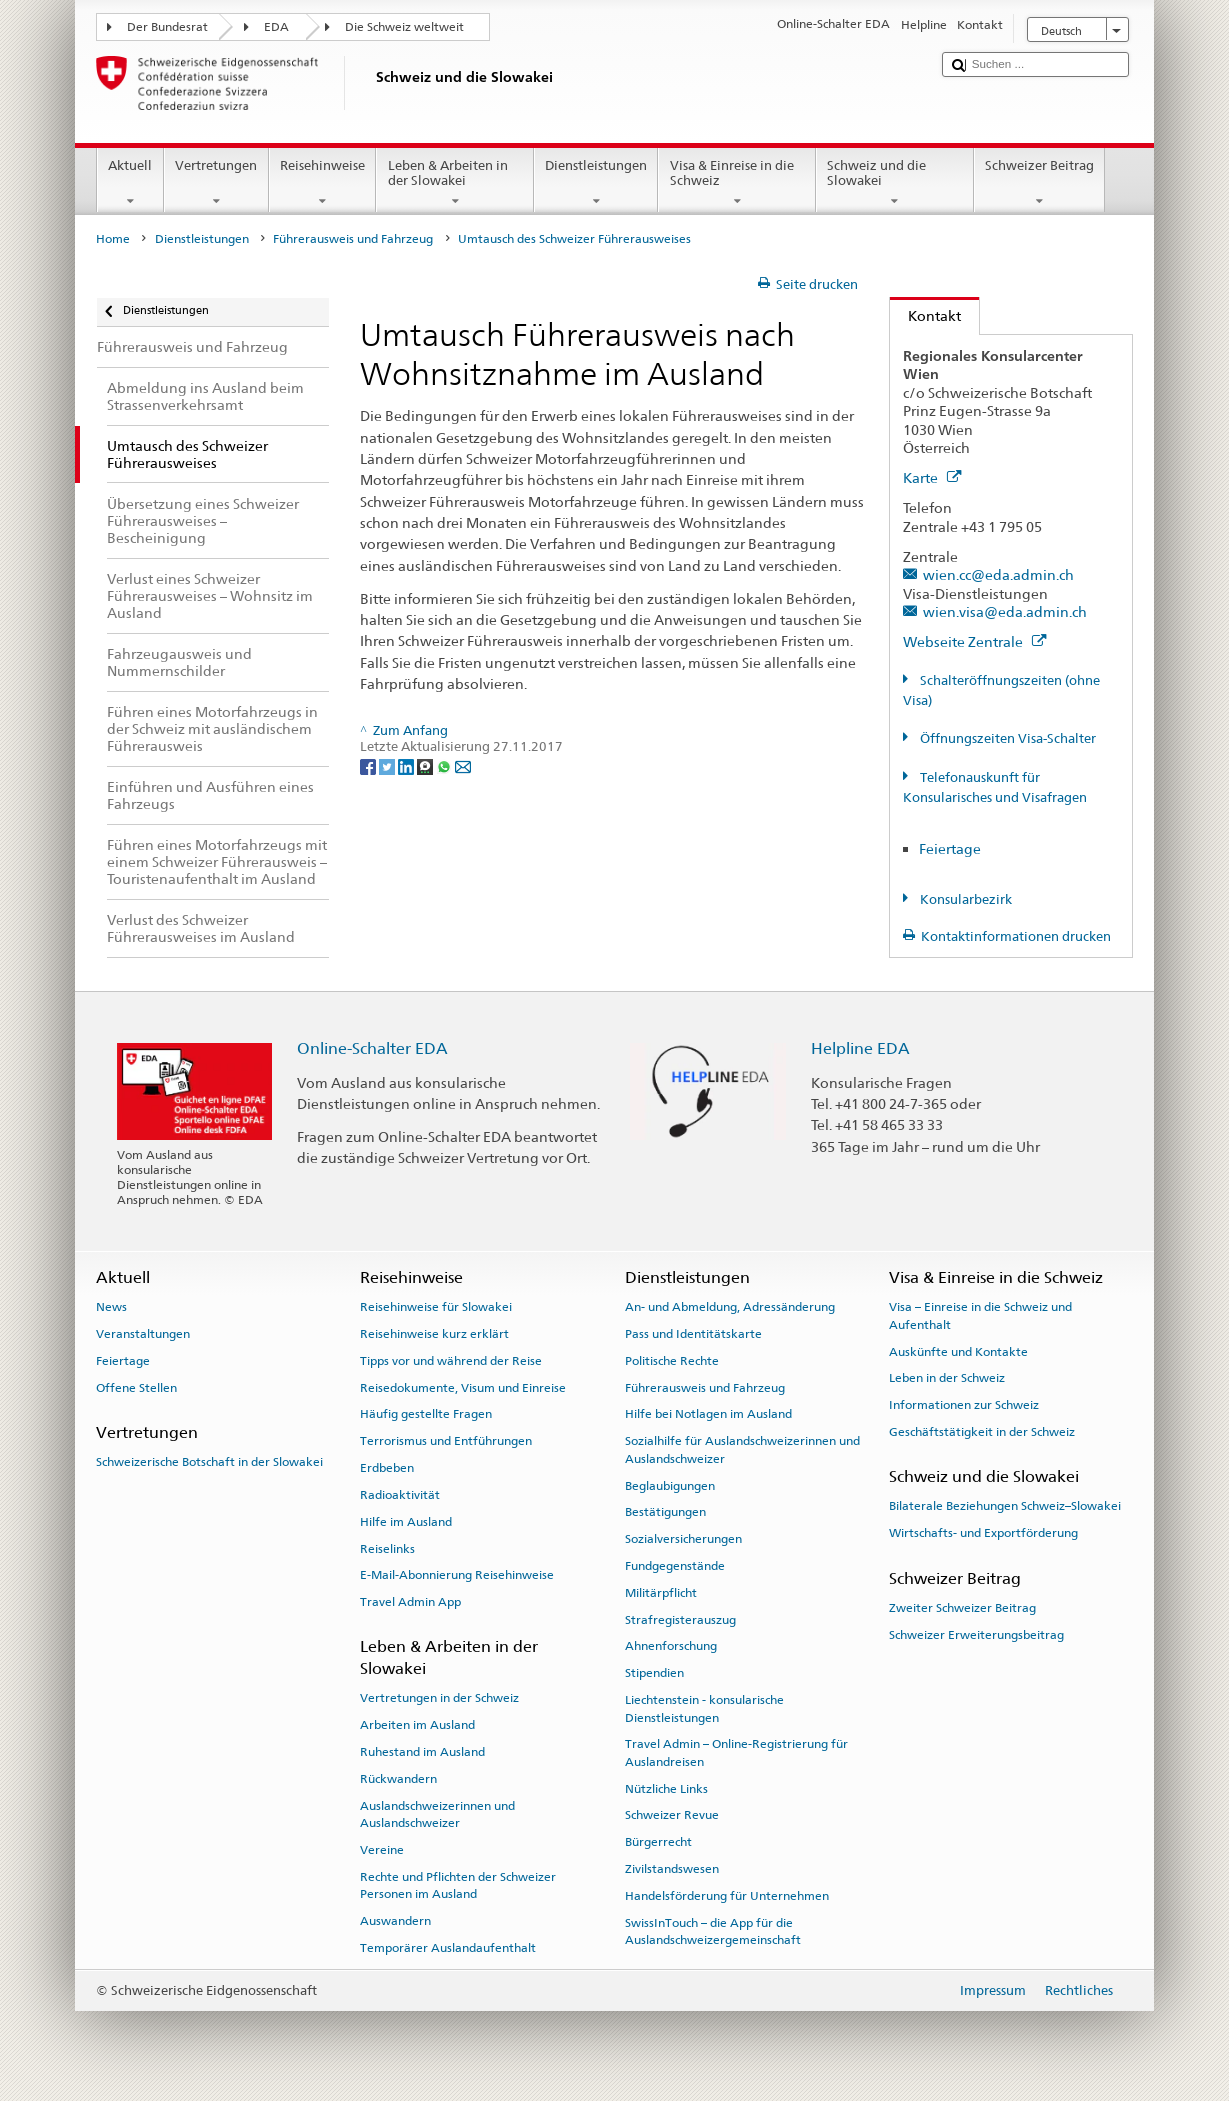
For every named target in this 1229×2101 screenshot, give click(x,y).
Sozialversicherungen (683, 1539)
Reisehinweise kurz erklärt (434, 1334)
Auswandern (395, 1921)
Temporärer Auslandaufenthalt (448, 1948)
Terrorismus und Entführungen (446, 1441)
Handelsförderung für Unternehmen (727, 1896)
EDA (276, 27)
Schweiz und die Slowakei (895, 183)
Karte (932, 477)
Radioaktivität (400, 1495)
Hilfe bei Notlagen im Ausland (708, 1414)
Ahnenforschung (671, 1646)
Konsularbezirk (964, 899)
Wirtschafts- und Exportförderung (983, 1533)
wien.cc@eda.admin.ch (998, 574)
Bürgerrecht (658, 1842)
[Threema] (426, 765)
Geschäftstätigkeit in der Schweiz (982, 1432)
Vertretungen (216, 183)
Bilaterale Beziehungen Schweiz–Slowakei (1005, 1506)
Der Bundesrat (167, 27)
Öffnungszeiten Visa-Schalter (1006, 738)
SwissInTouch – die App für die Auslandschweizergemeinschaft (713, 1931)
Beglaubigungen (670, 1485)
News (111, 1307)
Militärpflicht (661, 1593)
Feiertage (950, 848)
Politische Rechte (672, 1361)
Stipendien (654, 1673)
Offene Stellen (136, 1387)
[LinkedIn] (407, 765)
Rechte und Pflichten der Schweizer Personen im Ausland (458, 1885)
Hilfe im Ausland (406, 1522)
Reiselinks (387, 1548)
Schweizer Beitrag (1040, 183)
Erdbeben (387, 1468)
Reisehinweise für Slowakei (436, 1307)
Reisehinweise (323, 183)
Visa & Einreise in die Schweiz (737, 183)
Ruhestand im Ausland (422, 1752)
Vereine (382, 1850)
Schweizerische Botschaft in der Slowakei (209, 1462)
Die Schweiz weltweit (404, 27)
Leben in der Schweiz (947, 1378)
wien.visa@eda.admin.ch (1005, 611)
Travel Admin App (410, 1602)
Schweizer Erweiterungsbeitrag (976, 1634)
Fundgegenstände (675, 1566)
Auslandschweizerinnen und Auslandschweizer (437, 1814)
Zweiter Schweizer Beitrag (962, 1608)
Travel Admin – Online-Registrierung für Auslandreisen (736, 1752)
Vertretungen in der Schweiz (439, 1698)
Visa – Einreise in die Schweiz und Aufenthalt (980, 1315)
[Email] (463, 765)
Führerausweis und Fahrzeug (353, 239)
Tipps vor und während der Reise (451, 1361)
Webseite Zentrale (974, 641)
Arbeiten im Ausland (417, 1725)
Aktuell (130, 183)
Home (113, 239)
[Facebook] (369, 765)
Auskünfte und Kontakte (958, 1351)
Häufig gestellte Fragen (426, 1414)
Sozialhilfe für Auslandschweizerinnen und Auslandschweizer (742, 1449)
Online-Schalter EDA (372, 1048)
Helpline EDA (860, 1048)
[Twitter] (388, 765)
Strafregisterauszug (680, 1619)
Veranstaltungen (143, 1334)
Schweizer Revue (672, 1815)
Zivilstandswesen (672, 1869)
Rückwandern (398, 1779)
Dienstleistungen (596, 183)
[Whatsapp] (445, 765)
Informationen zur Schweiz (964, 1405)
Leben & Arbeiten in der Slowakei (455, 183)
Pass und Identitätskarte (693, 1334)
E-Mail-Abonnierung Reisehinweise (457, 1575)
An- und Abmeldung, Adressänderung (730, 1307)
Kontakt (925, 315)
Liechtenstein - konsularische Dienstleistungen (704, 1708)
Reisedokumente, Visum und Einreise (463, 1387)
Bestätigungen (665, 1512)
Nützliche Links (666, 1788)
